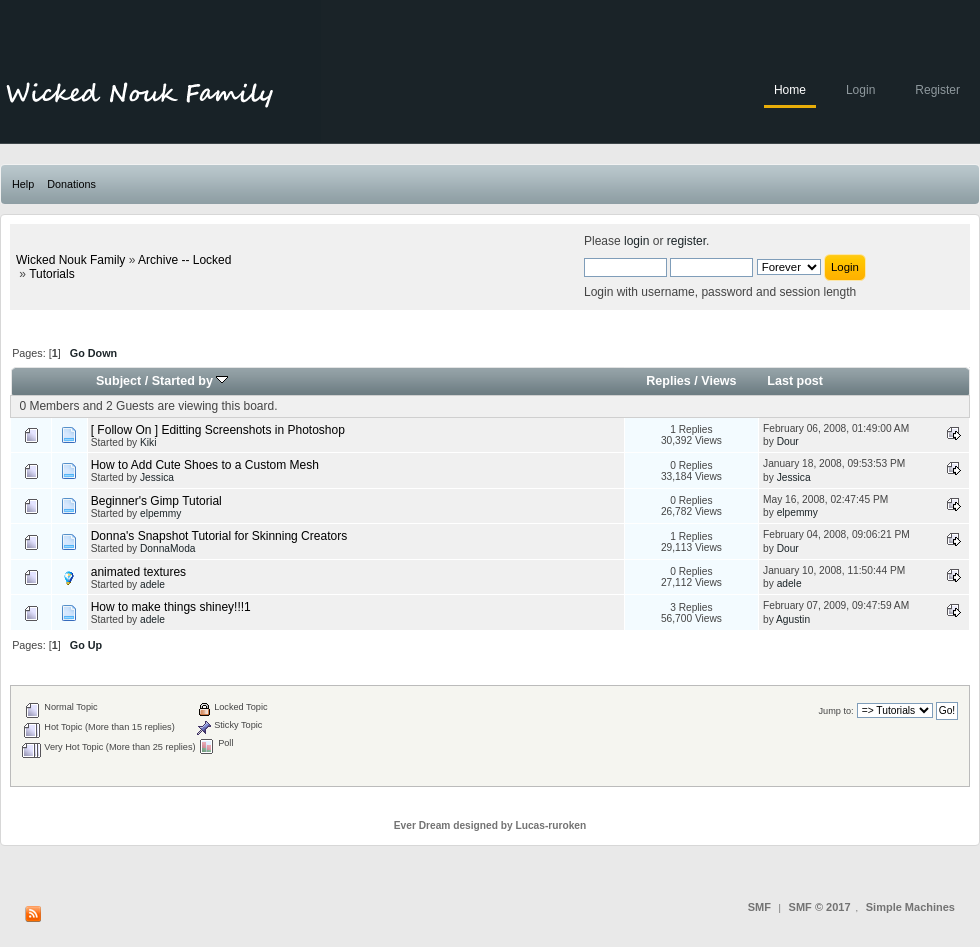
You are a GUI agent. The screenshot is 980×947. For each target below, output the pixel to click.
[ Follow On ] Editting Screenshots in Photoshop (218, 430)
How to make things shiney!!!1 (171, 607)
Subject (118, 381)
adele (152, 584)
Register (937, 90)
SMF (759, 907)
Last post (795, 381)
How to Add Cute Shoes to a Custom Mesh (205, 465)
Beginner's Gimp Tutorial (156, 501)
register (686, 241)
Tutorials (52, 274)
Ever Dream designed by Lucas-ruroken (490, 825)
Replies (668, 381)
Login (860, 90)
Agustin (793, 619)
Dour (788, 441)
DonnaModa (168, 548)
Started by (190, 381)
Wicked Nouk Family (70, 260)
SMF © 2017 (820, 907)
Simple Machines (910, 907)
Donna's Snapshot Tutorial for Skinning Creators (219, 536)
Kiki (148, 442)
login (636, 241)
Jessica (157, 477)
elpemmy (160, 513)
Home (790, 90)
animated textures (138, 572)
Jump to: (835, 711)
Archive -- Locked (184, 260)
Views (718, 381)
